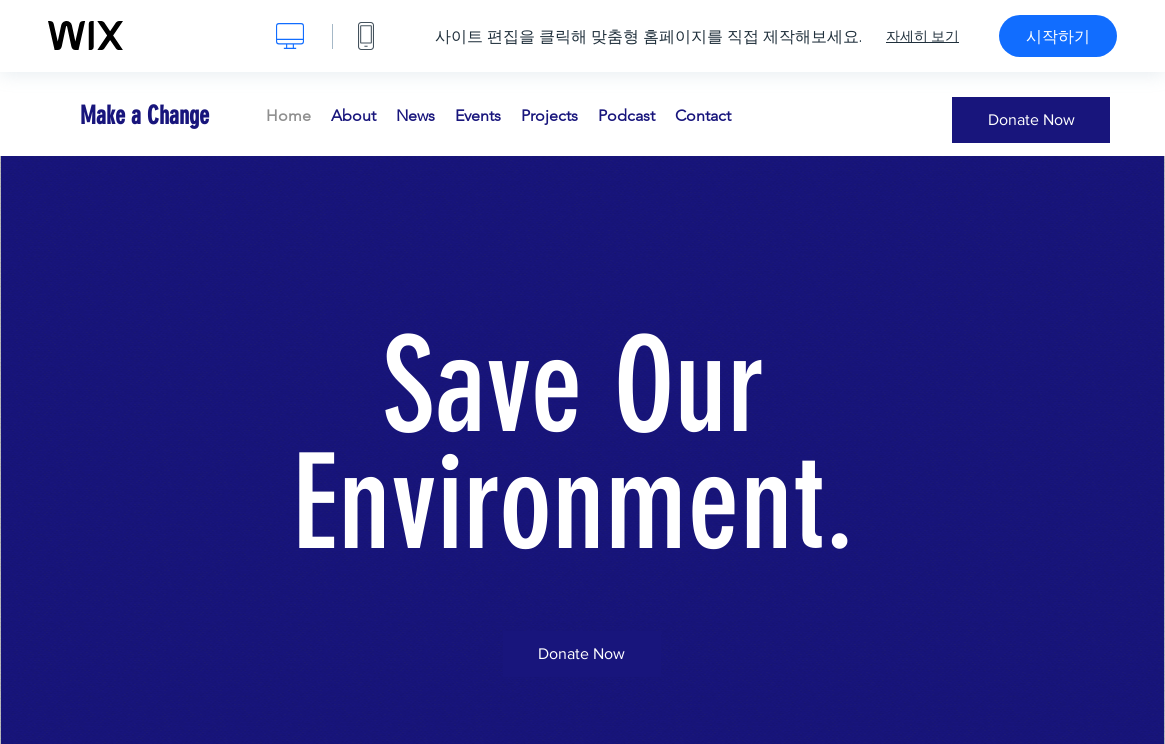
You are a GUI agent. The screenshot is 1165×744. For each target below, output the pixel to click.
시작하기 (1058, 36)
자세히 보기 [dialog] (922, 36)
